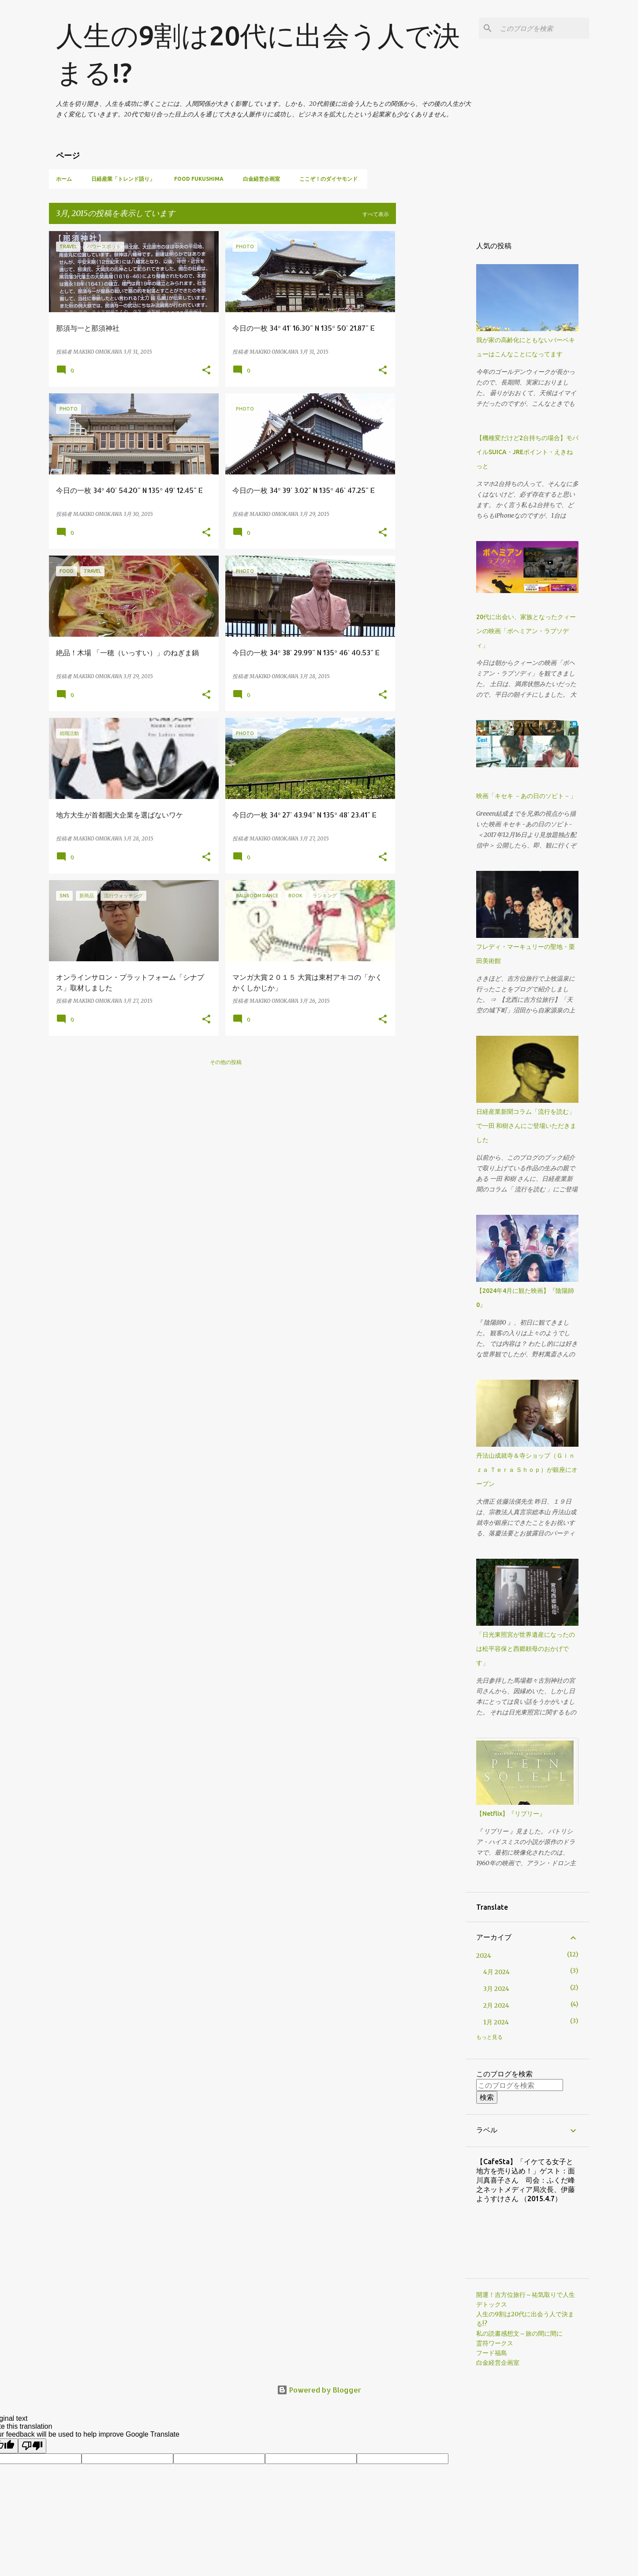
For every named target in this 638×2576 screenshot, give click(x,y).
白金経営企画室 (261, 179)
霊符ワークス (494, 2343)
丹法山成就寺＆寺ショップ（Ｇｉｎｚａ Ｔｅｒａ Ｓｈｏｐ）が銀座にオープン (527, 1469)
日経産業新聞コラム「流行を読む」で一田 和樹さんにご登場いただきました (526, 1125)
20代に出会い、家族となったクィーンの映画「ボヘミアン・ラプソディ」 (526, 631)
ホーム (64, 179)
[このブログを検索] (542, 28)
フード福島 (491, 2353)
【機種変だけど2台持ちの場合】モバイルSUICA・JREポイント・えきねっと (527, 452)
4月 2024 (496, 1972)
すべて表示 (375, 214)
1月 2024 (496, 2022)
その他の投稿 (226, 1062)
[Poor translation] (32, 2445)
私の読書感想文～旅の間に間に (519, 2333)
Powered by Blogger (319, 2389)
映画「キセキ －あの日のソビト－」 (526, 795)
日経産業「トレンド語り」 (123, 179)
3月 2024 (496, 1989)
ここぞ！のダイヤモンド (328, 179)
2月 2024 (496, 2005)
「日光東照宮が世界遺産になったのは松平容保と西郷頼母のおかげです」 (525, 1648)
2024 (483, 1956)
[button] (206, 370)
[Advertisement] (431, 363)
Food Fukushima (199, 179)
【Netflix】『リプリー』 (510, 1813)
